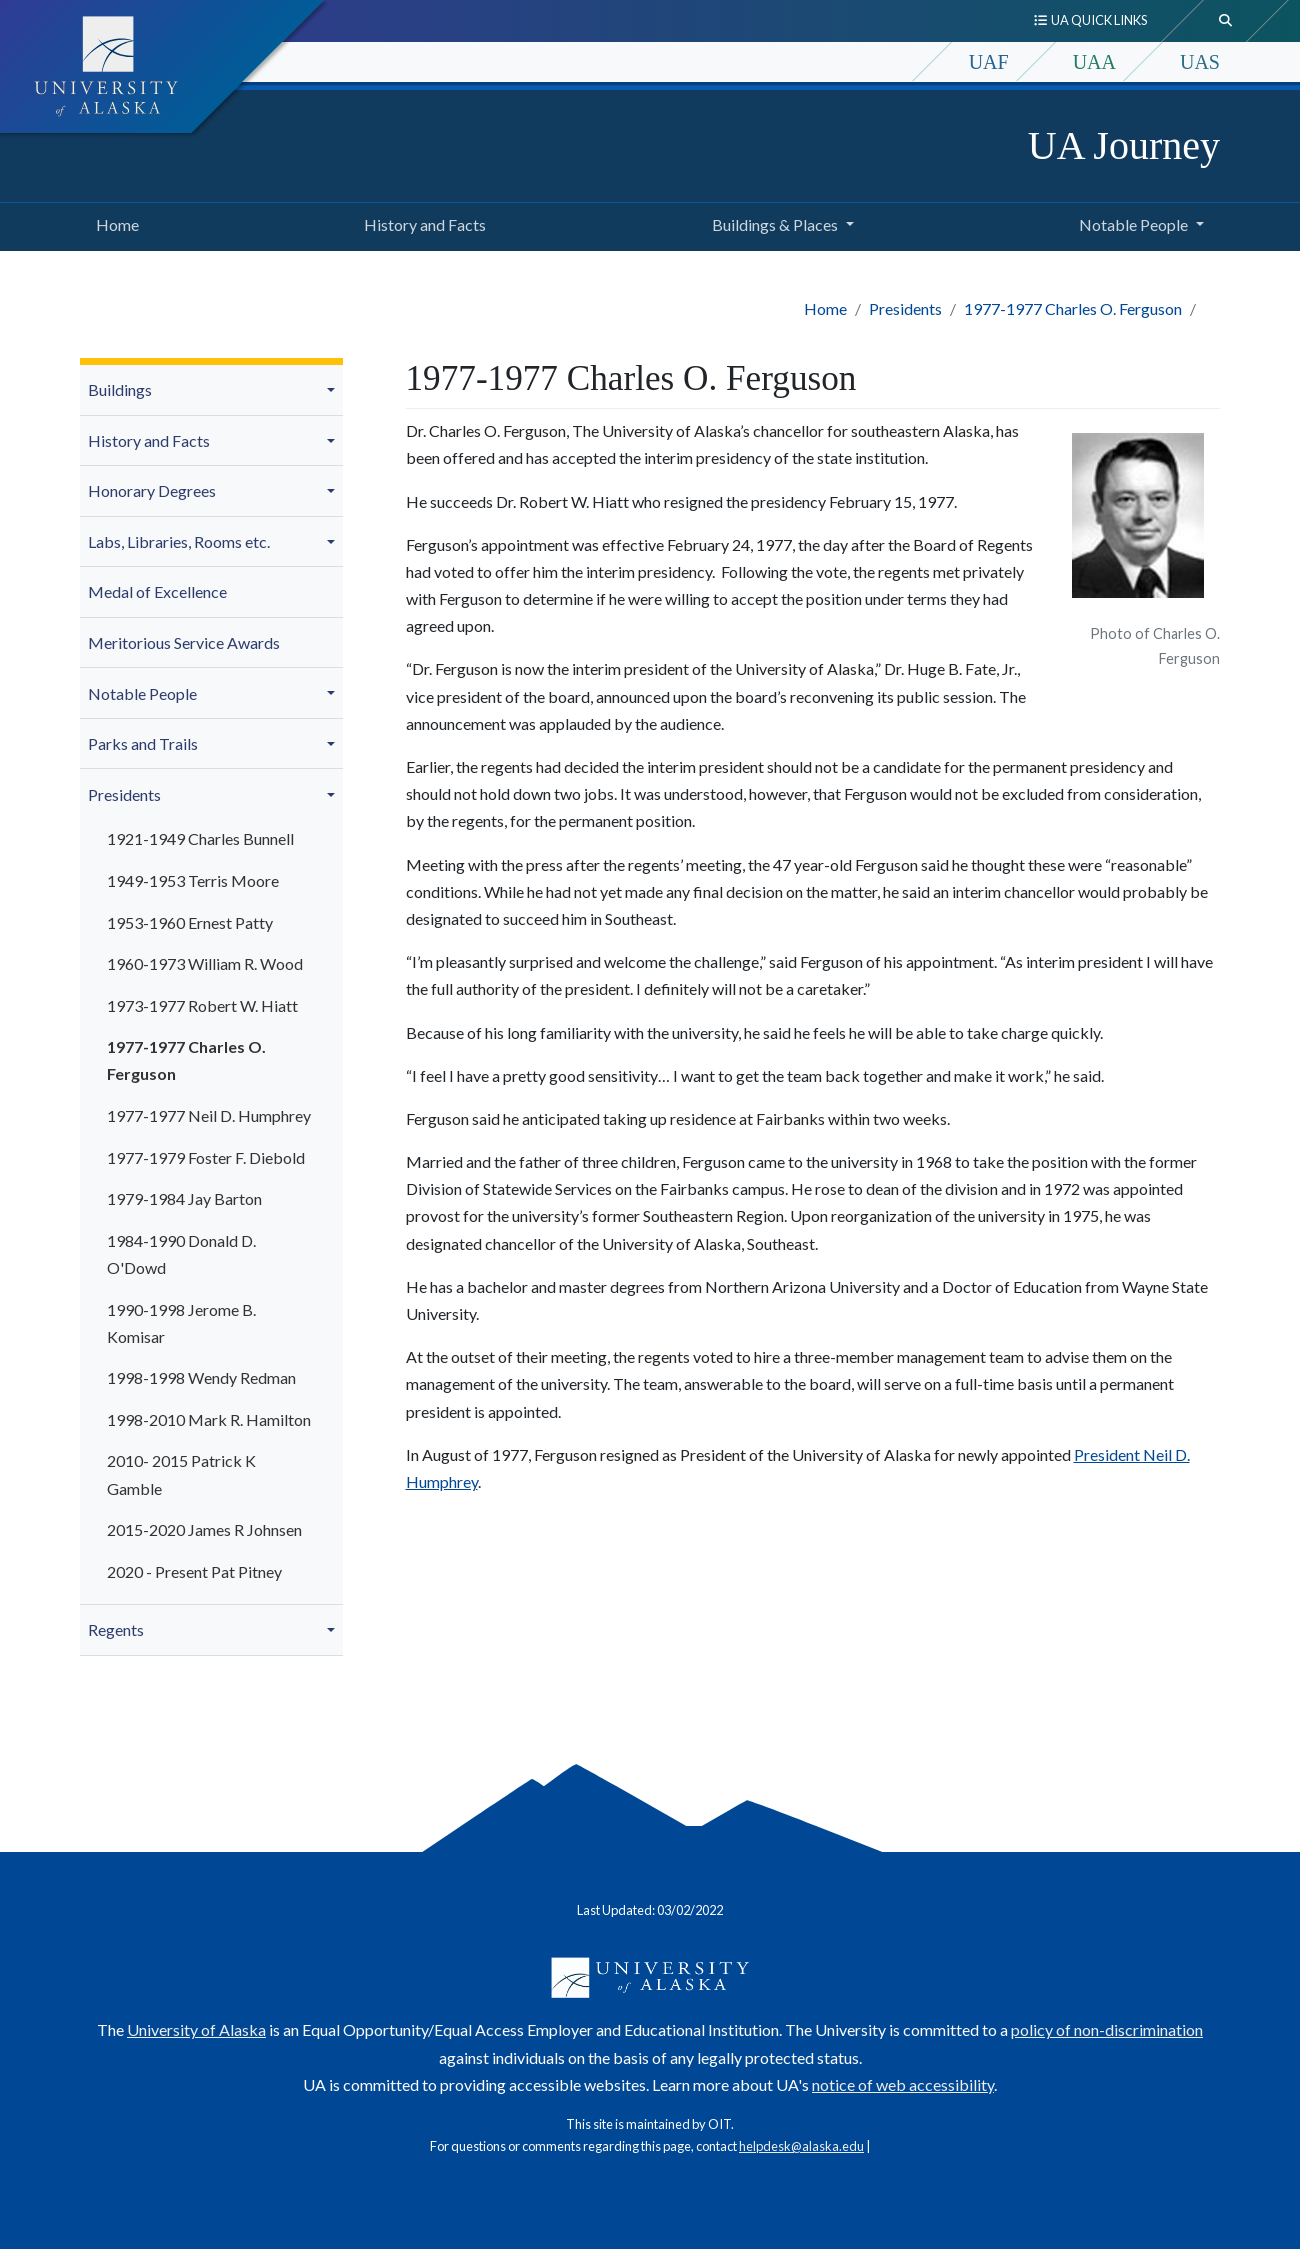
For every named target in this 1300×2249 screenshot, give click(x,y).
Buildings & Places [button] (775, 224)
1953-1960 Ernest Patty (190, 922)
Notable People (142, 693)
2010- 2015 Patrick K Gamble (181, 1474)
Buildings (120, 389)
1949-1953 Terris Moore (193, 880)
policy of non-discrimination (1107, 2029)
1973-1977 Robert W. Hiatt (202, 1005)
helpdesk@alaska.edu (801, 2146)
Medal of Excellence (157, 591)
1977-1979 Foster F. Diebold (206, 1157)
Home (113, 222)
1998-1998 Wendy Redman (201, 1377)
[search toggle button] (1226, 21)
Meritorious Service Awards (184, 642)
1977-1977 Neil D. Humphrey (209, 1115)
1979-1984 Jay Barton (184, 1198)
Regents (116, 1629)
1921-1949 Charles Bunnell (200, 838)
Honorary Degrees (152, 490)
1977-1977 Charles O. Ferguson (1073, 308)
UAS (1200, 62)
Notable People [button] (1133, 224)
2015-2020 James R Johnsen (204, 1529)
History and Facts (421, 222)
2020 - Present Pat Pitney (194, 1571)
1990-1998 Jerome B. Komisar (181, 1323)
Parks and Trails (143, 743)
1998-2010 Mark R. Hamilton (209, 1419)
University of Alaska (196, 2029)
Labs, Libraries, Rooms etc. (179, 541)
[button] (334, 390)
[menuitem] (211, 390)
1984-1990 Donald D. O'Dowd (181, 1254)
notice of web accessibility (903, 2084)
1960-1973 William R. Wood (205, 963)
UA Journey (1124, 145)
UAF (989, 62)
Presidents (905, 308)
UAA (1094, 62)
